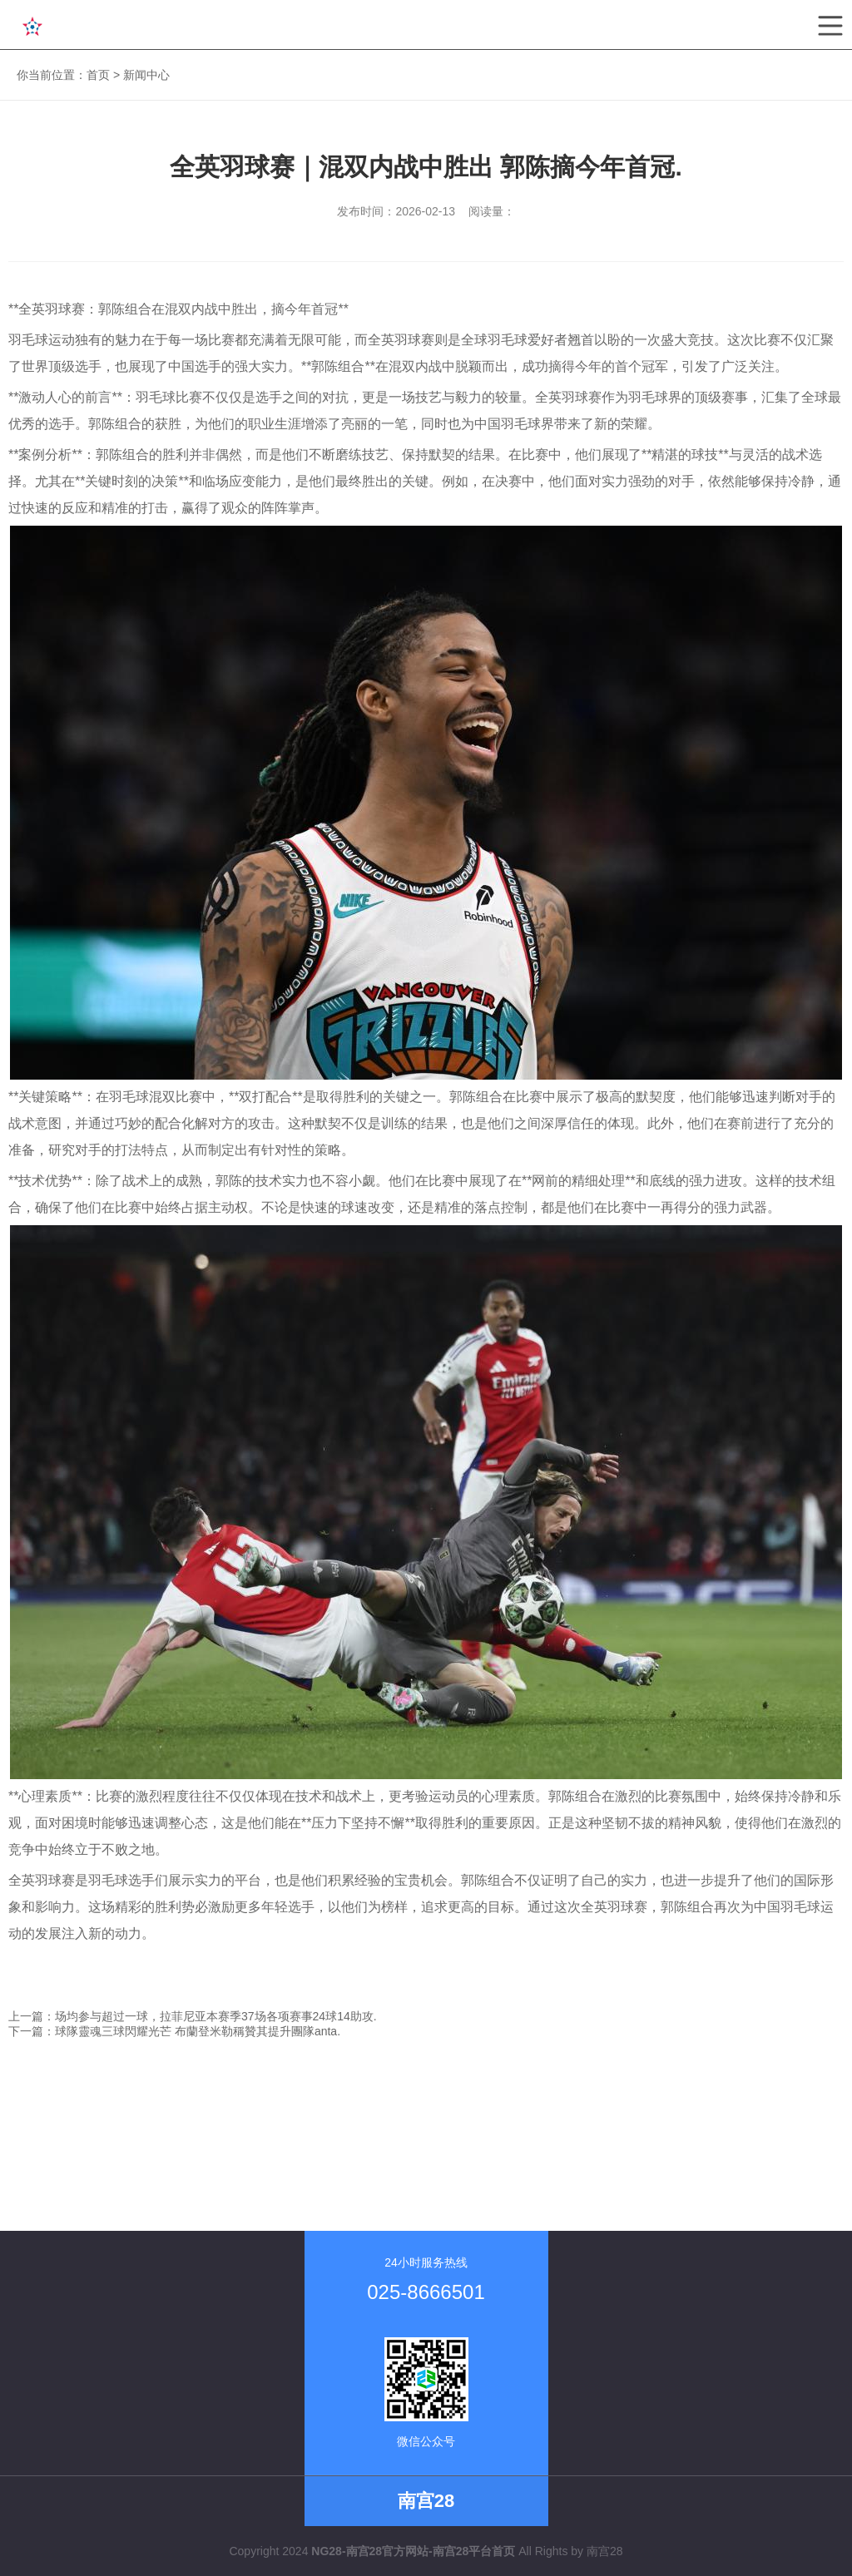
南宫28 (605, 2551)
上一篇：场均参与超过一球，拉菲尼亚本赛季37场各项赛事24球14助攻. (192, 2016)
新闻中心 (146, 75)
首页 (98, 75)
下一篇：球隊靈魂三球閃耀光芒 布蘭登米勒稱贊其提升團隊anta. (174, 2031)
